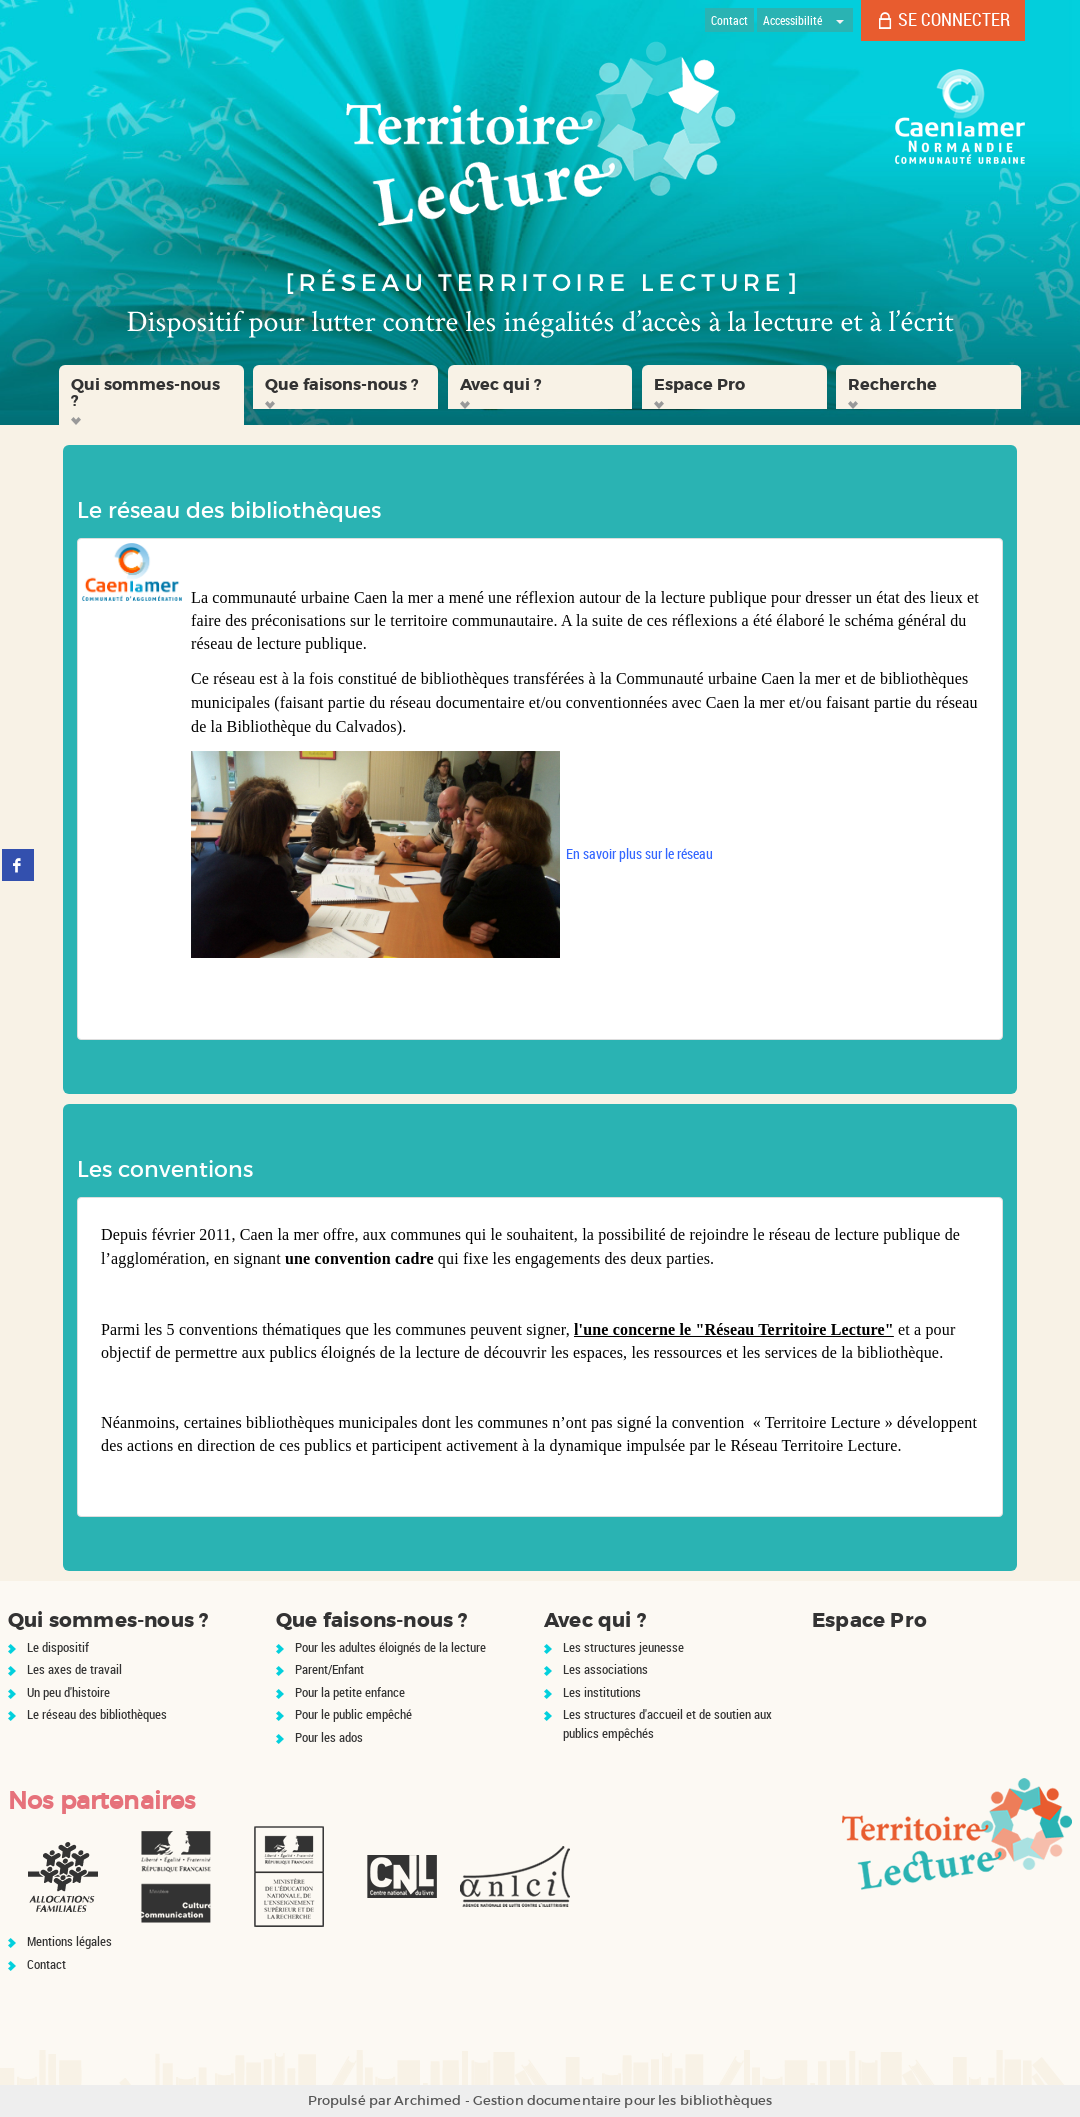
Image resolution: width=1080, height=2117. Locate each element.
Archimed (427, 2100)
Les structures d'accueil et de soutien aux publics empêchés (667, 1723)
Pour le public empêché (353, 1714)
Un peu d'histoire (68, 1692)
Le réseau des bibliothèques (97, 1714)
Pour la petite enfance (350, 1692)
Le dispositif (58, 1647)
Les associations (605, 1669)
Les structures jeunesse (623, 1647)
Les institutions (602, 1692)
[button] (151, 395)
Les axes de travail (74, 1669)
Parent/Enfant (329, 1669)
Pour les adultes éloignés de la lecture (390, 1647)
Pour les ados (329, 1737)
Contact (46, 1964)
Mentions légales (69, 1941)
